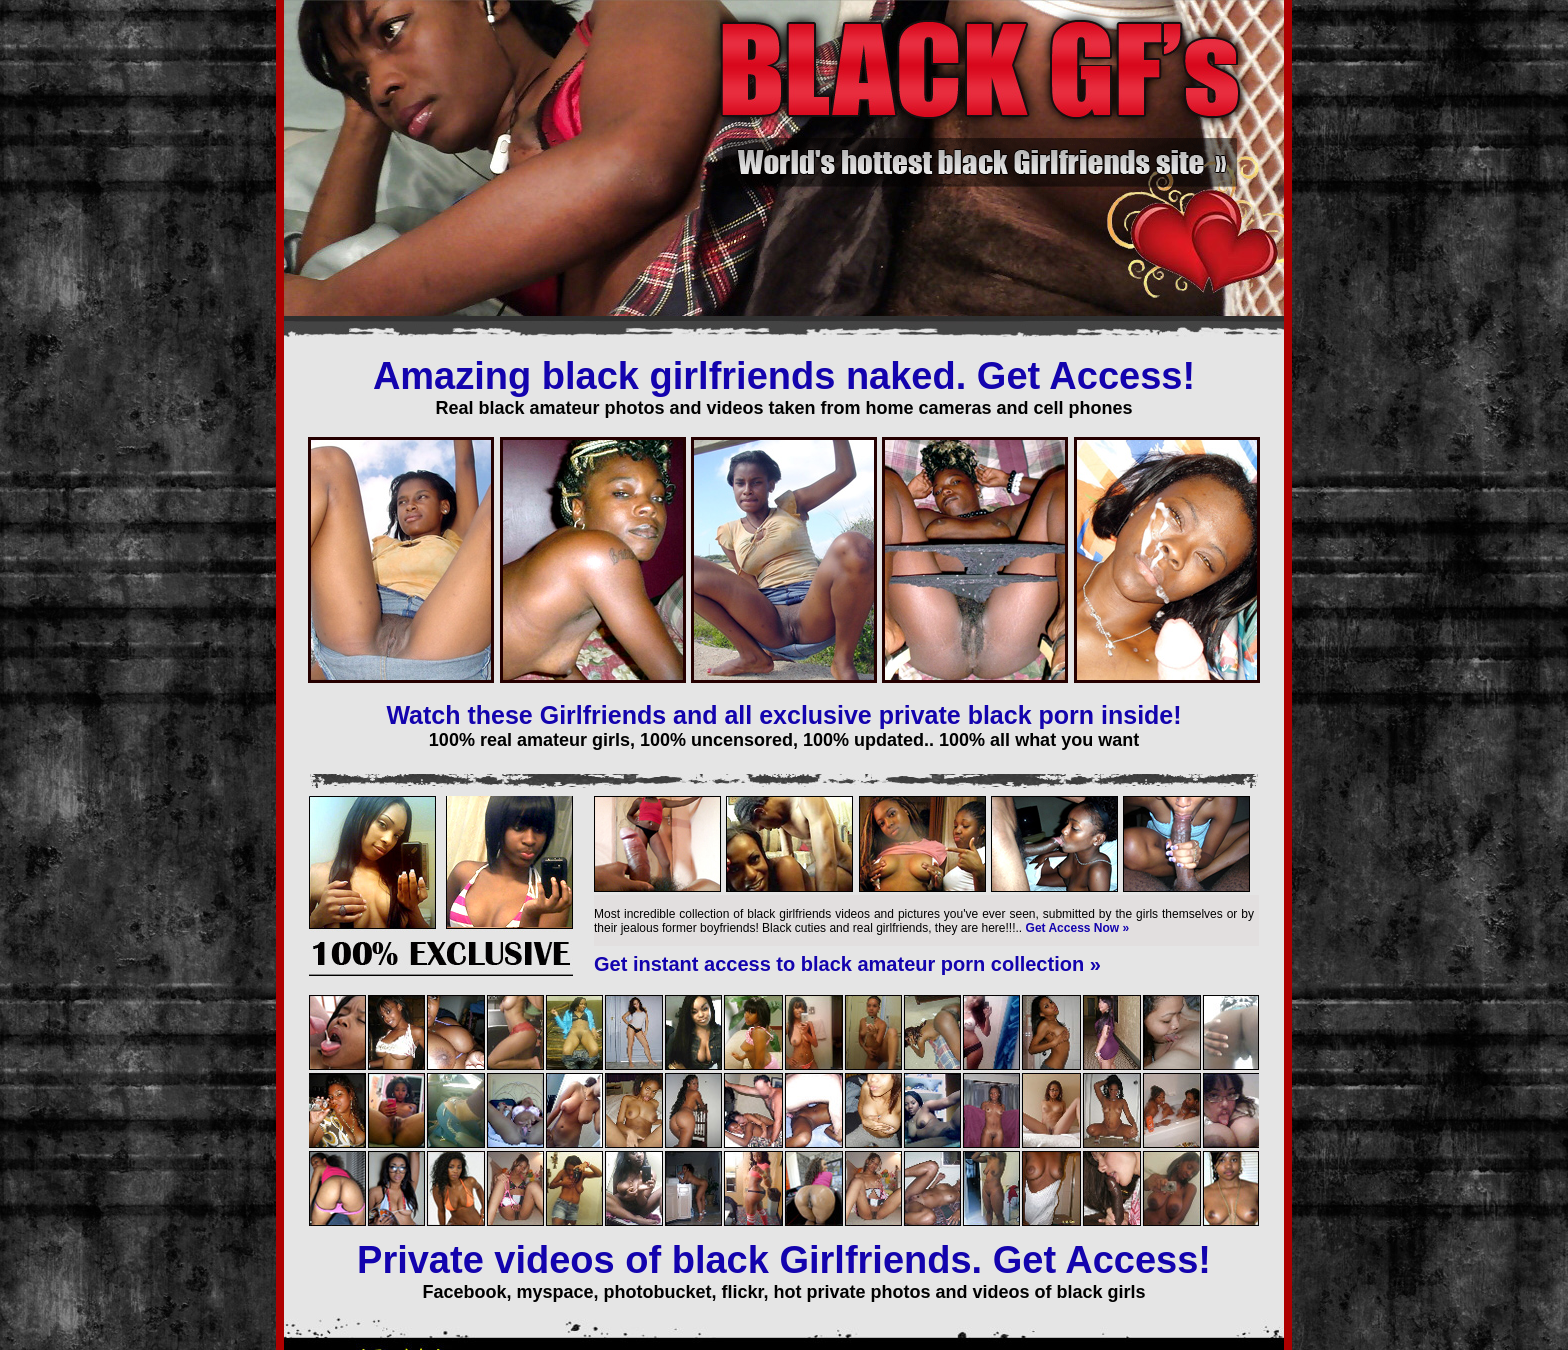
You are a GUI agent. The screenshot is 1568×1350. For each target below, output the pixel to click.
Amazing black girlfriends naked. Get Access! (784, 376)
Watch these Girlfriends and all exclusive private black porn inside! (783, 715)
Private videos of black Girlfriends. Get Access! (784, 1260)
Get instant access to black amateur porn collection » (847, 964)
